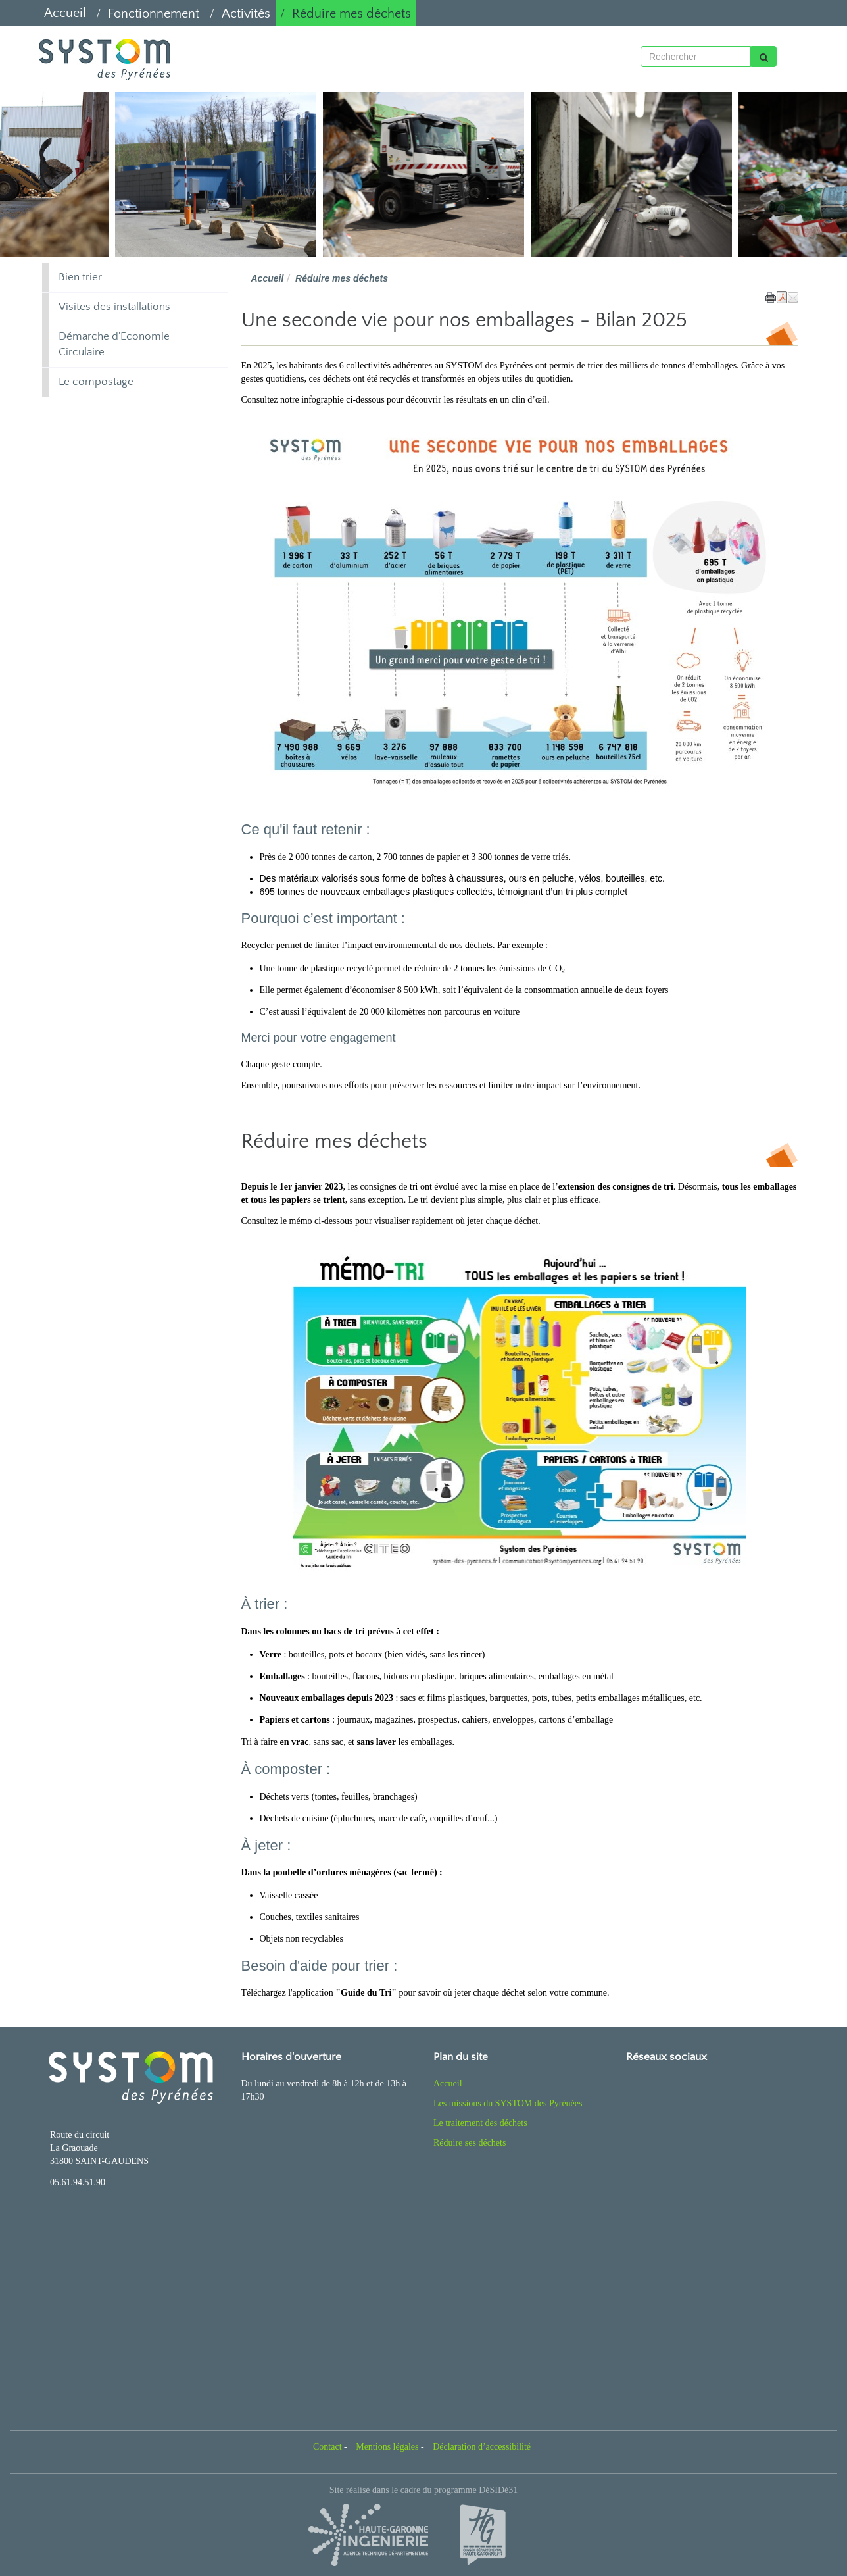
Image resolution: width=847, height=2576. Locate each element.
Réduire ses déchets (469, 2143)
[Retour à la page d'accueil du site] (103, 59)
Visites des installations (114, 307)
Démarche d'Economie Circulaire (114, 344)
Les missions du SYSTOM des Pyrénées (507, 2103)
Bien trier (80, 277)
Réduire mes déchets (351, 14)
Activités (246, 14)
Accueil (65, 13)
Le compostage (96, 382)
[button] (793, 296)
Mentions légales (387, 2447)
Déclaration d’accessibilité (482, 2447)
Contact (327, 2447)
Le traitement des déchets (480, 2123)
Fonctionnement (153, 14)
